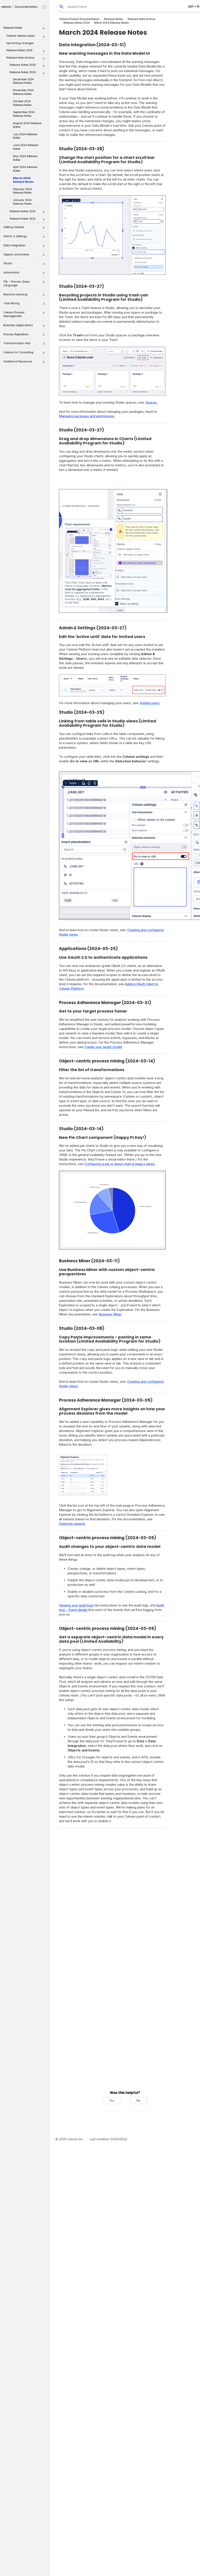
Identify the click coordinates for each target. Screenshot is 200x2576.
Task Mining (25, 304)
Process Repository (25, 335)
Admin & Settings (25, 237)
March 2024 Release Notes (23, 180)
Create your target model (103, 1047)
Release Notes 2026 (27, 51)
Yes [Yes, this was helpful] (111, 2100)
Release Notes (25, 29)
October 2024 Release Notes (22, 103)
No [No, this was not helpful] (139, 2100)
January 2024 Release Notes (22, 201)
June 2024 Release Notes (25, 147)
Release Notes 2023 (28, 212)
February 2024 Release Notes (22, 191)
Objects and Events (25, 255)
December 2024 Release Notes (23, 81)
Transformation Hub (25, 344)
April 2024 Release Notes (25, 169)
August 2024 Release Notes (27, 125)
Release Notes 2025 (28, 66)
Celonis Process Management (25, 314)
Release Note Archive (27, 58)
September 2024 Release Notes (24, 114)
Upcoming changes (20, 43)
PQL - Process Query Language (25, 283)
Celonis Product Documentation (79, 19)
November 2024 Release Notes (23, 92)
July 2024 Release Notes (25, 136)
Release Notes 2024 (28, 73)
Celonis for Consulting (25, 353)
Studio (25, 264)
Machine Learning (25, 295)
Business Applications (25, 326)
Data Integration (25, 246)
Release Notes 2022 (28, 219)
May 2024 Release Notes (25, 158)
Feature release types (27, 36)
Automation (25, 273)
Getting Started (25, 228)
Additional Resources (25, 362)
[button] (43, 29)
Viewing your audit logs (76, 1605)
